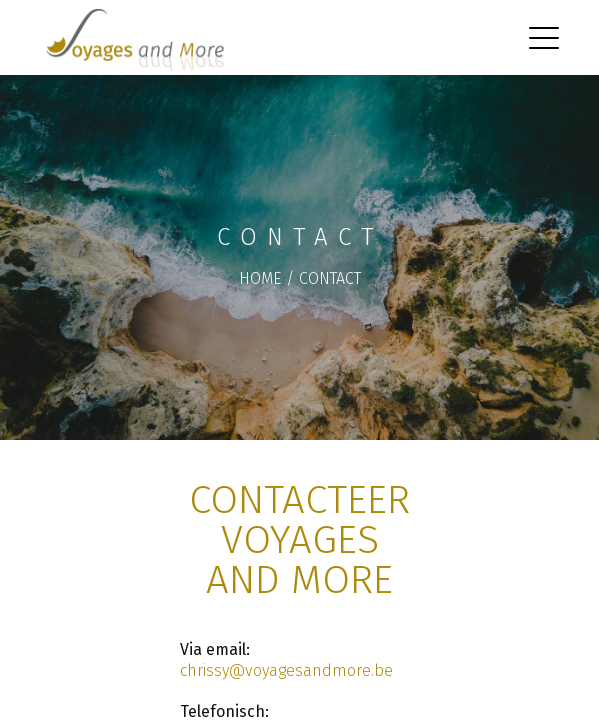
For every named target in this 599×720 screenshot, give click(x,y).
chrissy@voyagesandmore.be (286, 670)
